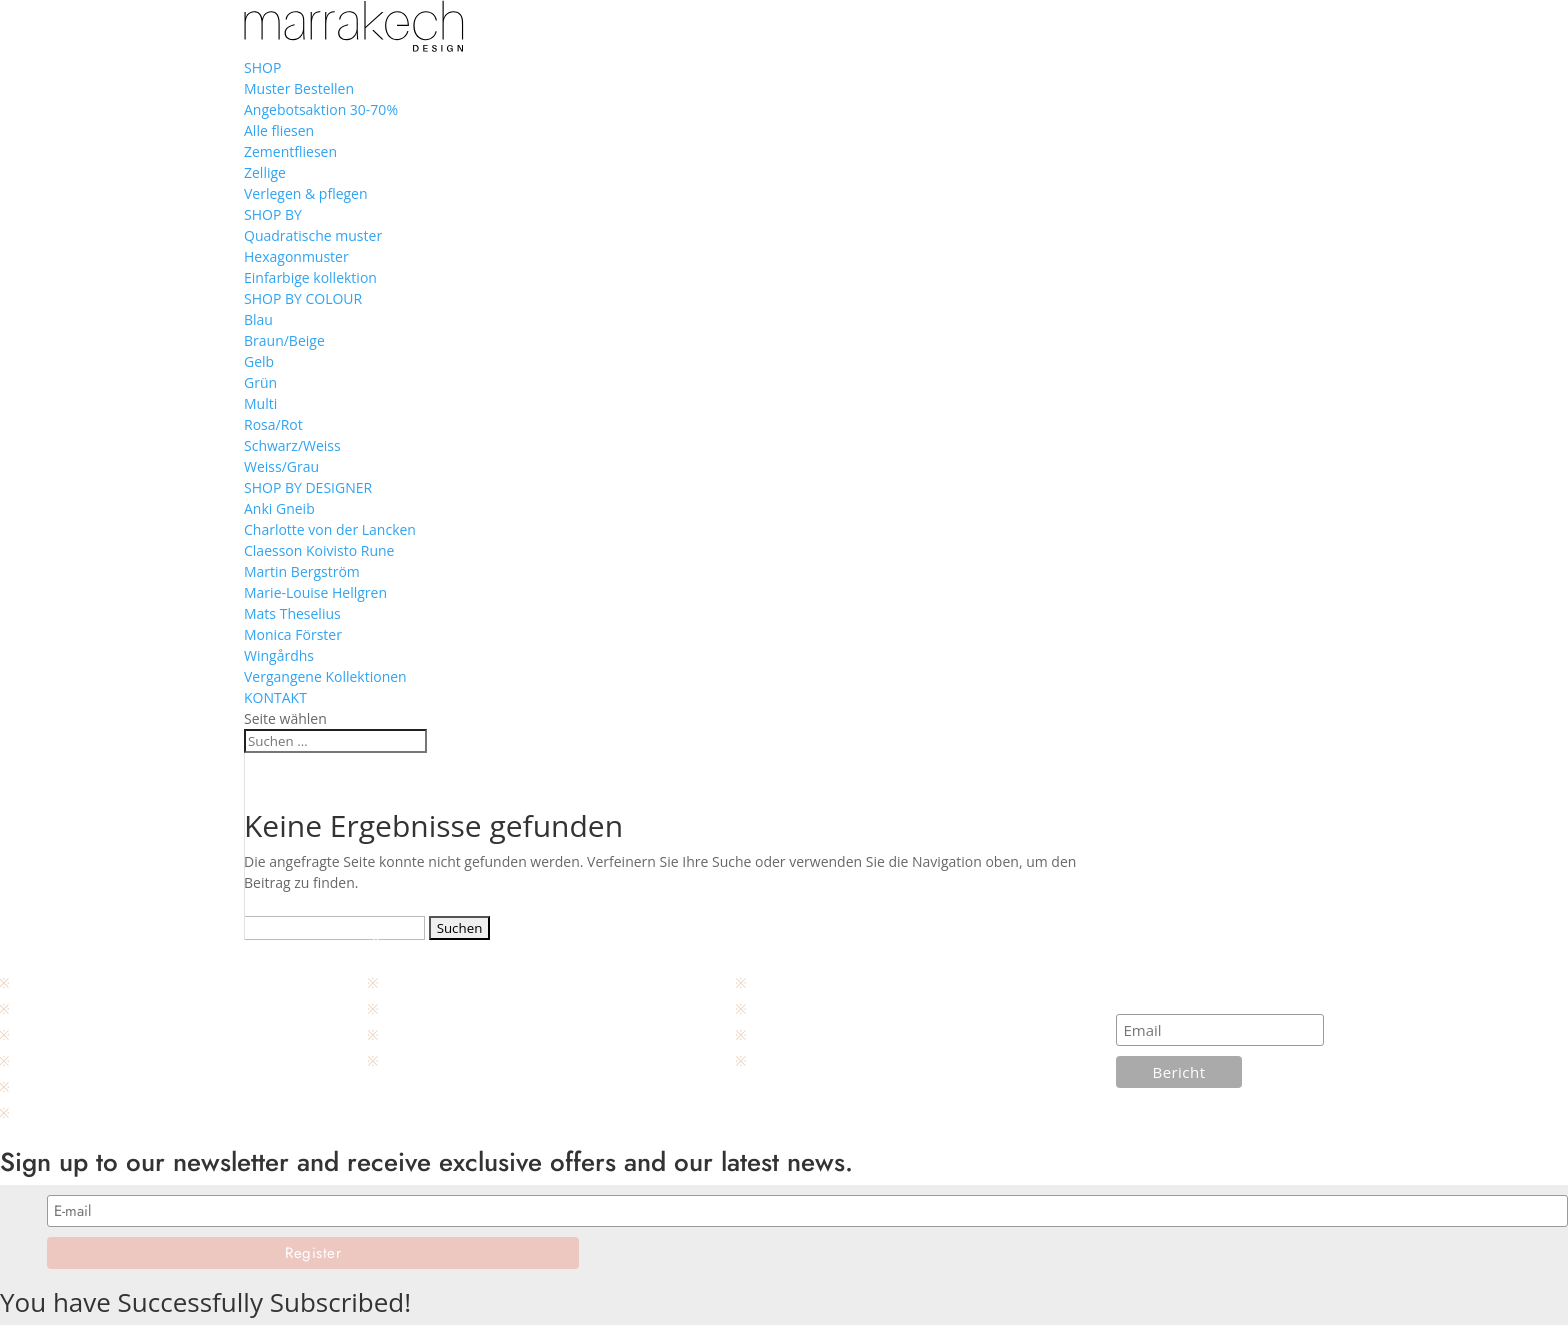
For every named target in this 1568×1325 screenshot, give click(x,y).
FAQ (764, 1034)
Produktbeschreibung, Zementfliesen (130, 1060)
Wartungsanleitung (810, 1008)
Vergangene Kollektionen (325, 676)
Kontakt (38, 982)
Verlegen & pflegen (306, 193)
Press (399, 1008)
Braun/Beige (284, 340)
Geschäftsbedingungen (86, 1034)
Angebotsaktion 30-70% (321, 109)
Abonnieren (1163, 992)
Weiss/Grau (281, 466)
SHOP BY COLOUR (303, 298)
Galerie (404, 1034)
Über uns (411, 982)
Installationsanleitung (817, 982)
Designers (45, 1086)
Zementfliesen (290, 151)
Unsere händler (63, 1008)
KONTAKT (275, 697)
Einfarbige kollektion (310, 277)
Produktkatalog (61, 1112)
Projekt (404, 1060)
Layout (772, 1060)
